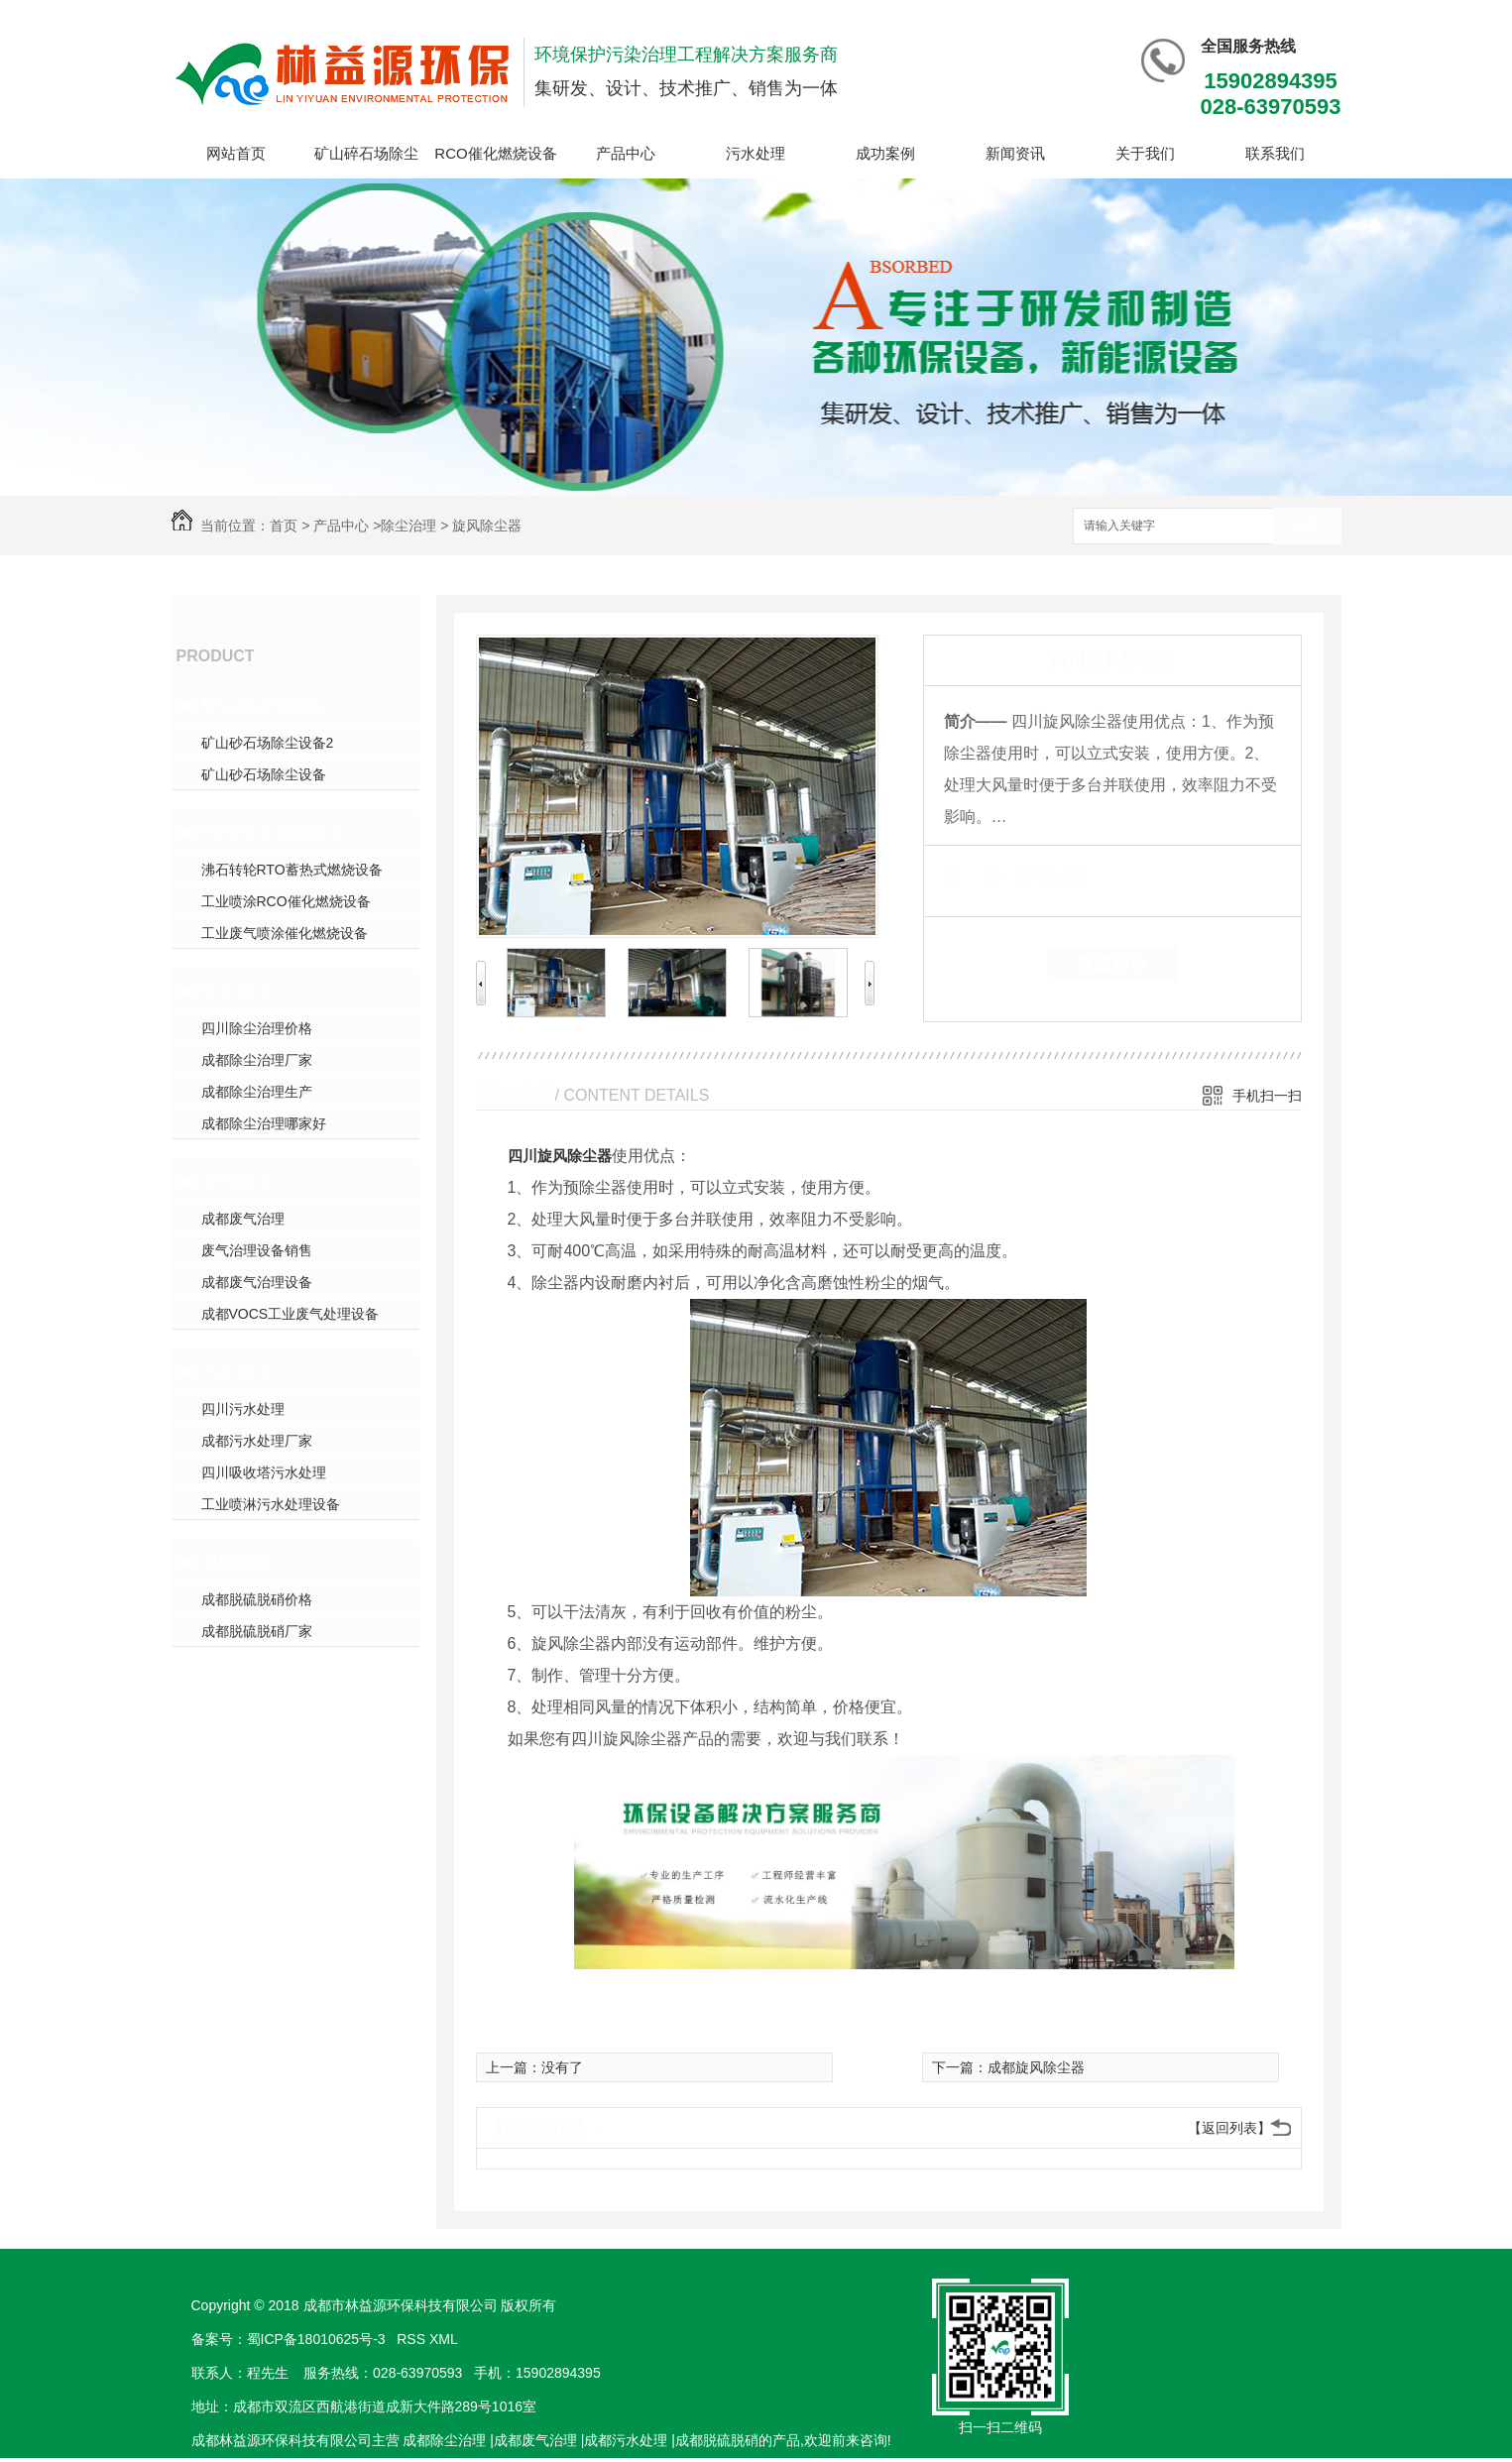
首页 (283, 525)
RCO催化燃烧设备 (495, 153)
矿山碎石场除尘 (366, 153)
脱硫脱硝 (237, 1562)
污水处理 (755, 153)
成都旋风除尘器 (1036, 2067)
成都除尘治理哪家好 (263, 1123)
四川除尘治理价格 (256, 1028)
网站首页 (236, 153)
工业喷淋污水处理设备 (270, 1504)
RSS (413, 2339)
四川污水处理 (243, 1409)
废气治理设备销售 (256, 1250)
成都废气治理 (243, 1219)
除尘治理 (408, 525)
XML (445, 2339)
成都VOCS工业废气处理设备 (290, 1314)
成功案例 (885, 153)
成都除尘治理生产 (256, 1092)
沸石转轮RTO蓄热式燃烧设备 (292, 870)
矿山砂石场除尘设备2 (267, 743)
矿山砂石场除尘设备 (263, 774)
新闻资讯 (1015, 153)
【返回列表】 (1229, 2128)
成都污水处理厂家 (256, 1441)
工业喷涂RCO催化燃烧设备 (286, 901)
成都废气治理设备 (256, 1282)
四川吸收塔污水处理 (263, 1472)
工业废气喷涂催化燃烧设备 (284, 933)
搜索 (1307, 527)
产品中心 (625, 153)
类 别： (978, 875)
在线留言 (1112, 964)
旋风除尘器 (487, 525)
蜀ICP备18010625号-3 (316, 2339)
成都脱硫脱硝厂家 (256, 1631)
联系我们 (1275, 153)
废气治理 (237, 1181)
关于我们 (1145, 153)
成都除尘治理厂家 (256, 1060)
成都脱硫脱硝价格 (256, 1599)
